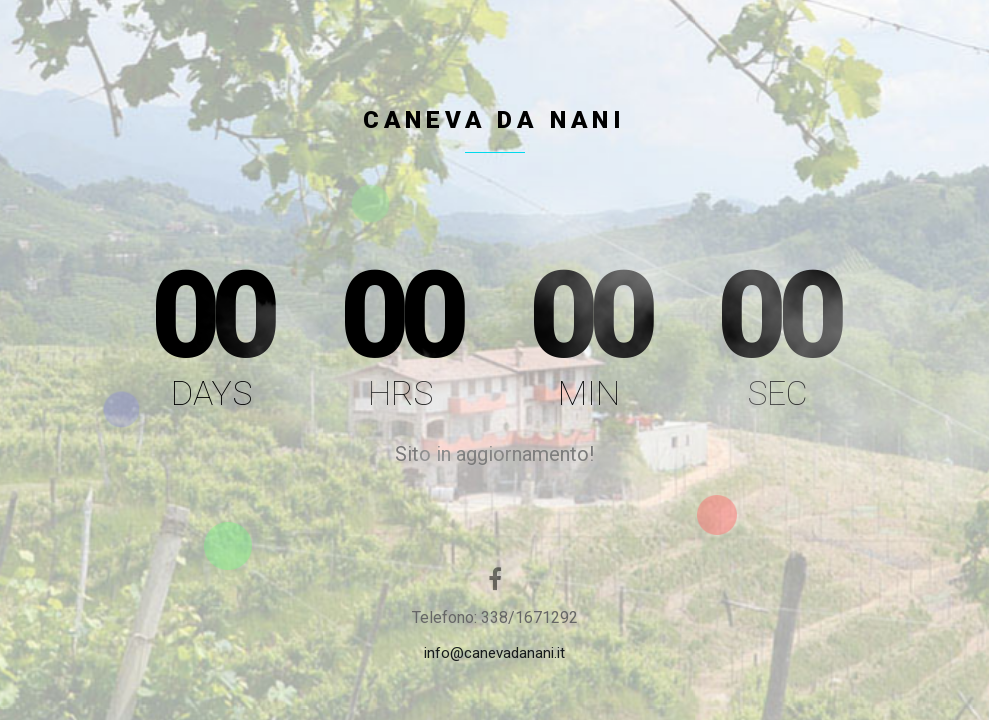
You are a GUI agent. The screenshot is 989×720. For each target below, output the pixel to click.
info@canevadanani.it (494, 653)
